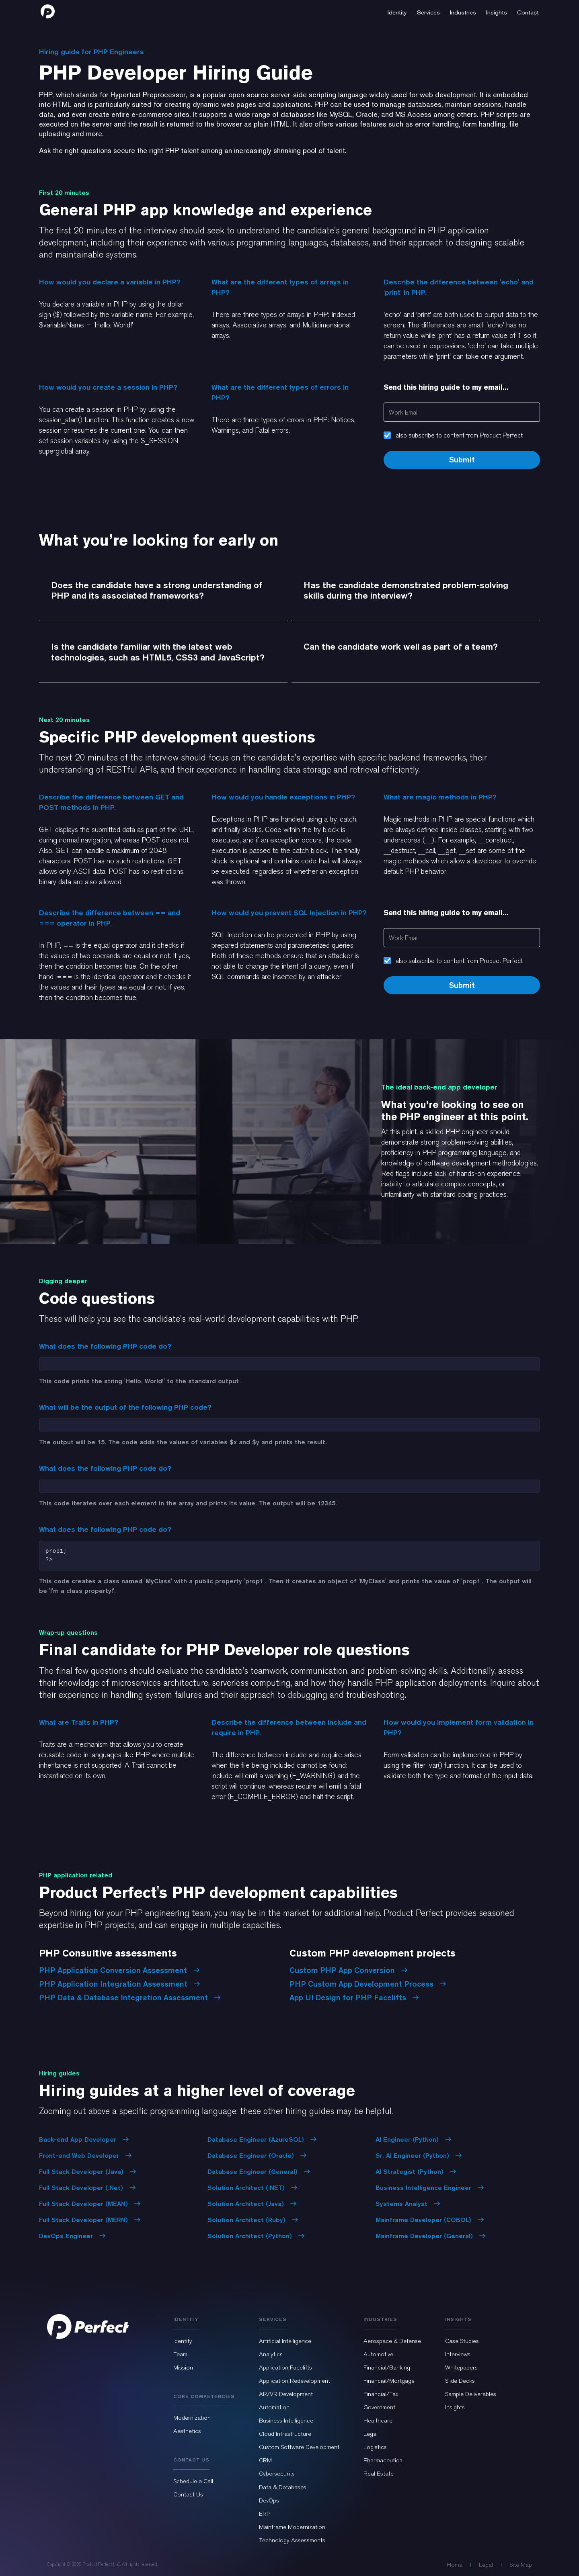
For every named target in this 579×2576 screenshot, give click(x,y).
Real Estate (378, 2473)
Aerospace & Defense (392, 2341)
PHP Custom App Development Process (368, 1983)
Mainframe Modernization (292, 2527)
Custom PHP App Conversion (349, 1970)
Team (180, 2354)
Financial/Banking (386, 2367)
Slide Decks (460, 2380)
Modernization (192, 2417)
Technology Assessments (292, 2540)
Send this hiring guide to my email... (446, 387)
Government (379, 2407)
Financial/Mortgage (389, 2380)
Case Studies (462, 2341)
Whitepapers (461, 2367)
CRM (265, 2460)
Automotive (378, 2354)
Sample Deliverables (470, 2394)
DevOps (269, 2500)
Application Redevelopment (294, 2380)
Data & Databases (282, 2487)
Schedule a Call (193, 2481)
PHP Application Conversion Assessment (119, 1970)
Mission (183, 2367)
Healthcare (377, 2420)
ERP (264, 2513)
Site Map (520, 2565)
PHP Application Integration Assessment (119, 1983)
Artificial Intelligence (285, 2341)
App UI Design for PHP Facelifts (354, 1997)
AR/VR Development (286, 2394)
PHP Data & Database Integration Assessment (130, 1997)
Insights (455, 2407)
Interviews (457, 2354)
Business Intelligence (286, 2420)
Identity (182, 2341)
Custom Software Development (299, 2447)
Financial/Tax (380, 2394)
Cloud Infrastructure (285, 2433)
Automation (274, 2407)
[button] (397, 11)
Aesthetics (187, 2431)
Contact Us (188, 2494)
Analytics (271, 2354)
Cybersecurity (277, 2473)
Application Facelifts (285, 2367)
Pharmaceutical (383, 2460)
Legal (370, 2433)
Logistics (375, 2447)
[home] (48, 11)
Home (454, 2565)
